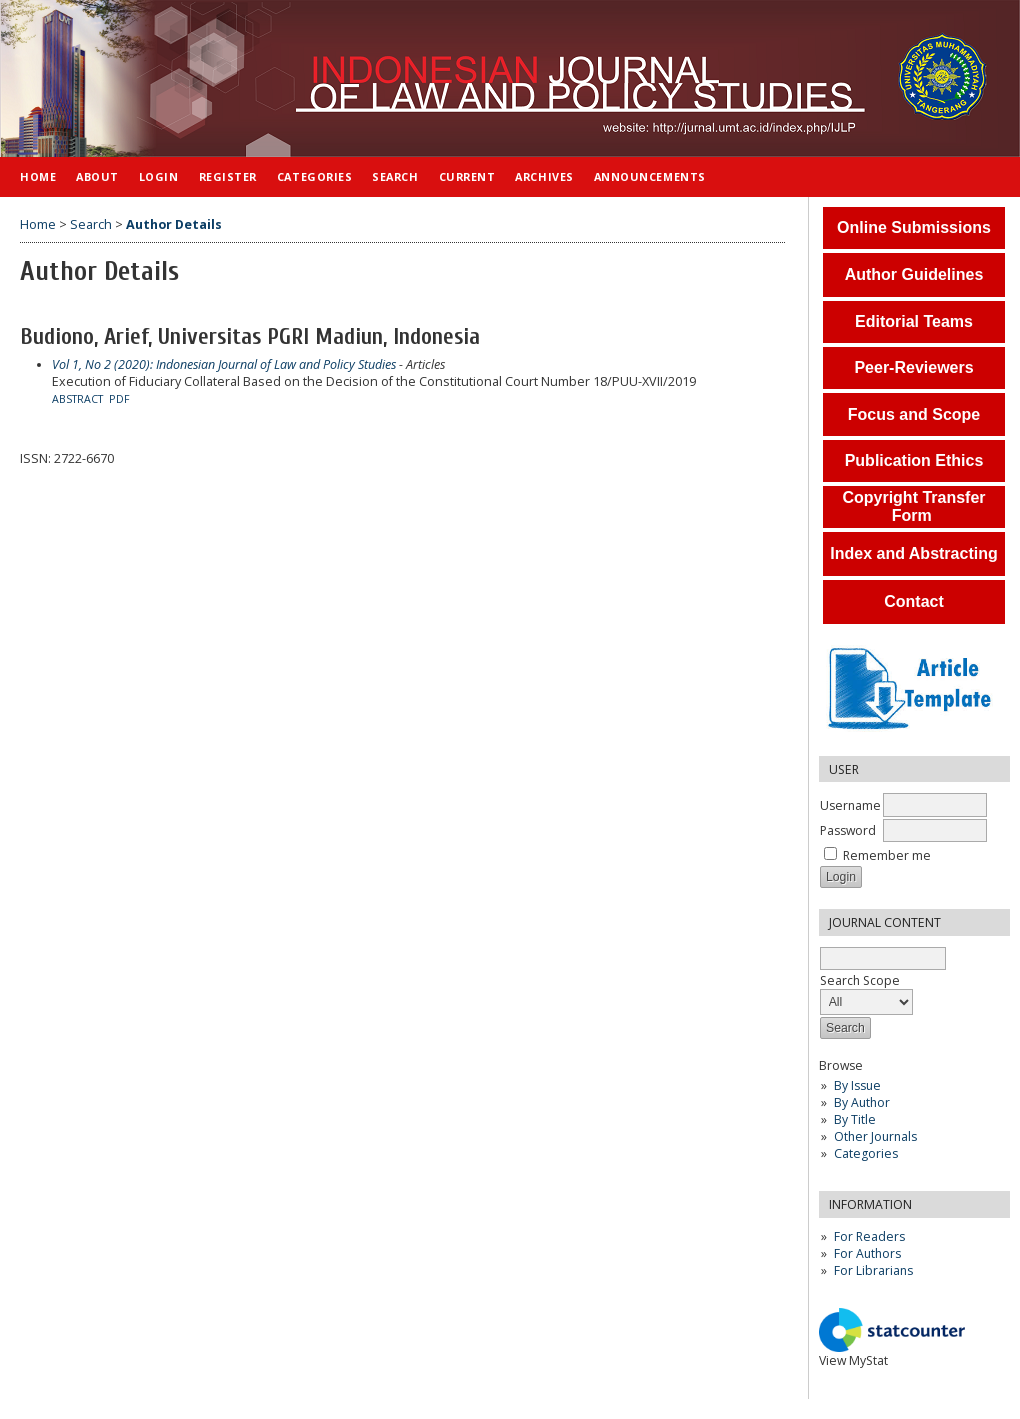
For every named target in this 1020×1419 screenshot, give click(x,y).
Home (38, 176)
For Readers (869, 1236)
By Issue (857, 1085)
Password (848, 830)
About (97, 176)
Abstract (77, 399)
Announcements (650, 176)
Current (467, 176)
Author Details (174, 224)
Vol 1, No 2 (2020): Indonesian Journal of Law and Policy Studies (224, 364)
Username (850, 805)
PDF (119, 399)
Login (159, 176)
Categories (866, 1153)
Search (395, 176)
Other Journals (875, 1136)
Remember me (887, 855)
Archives (544, 176)
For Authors (867, 1253)
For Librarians (873, 1270)
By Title (855, 1119)
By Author (862, 1102)
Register (228, 176)
